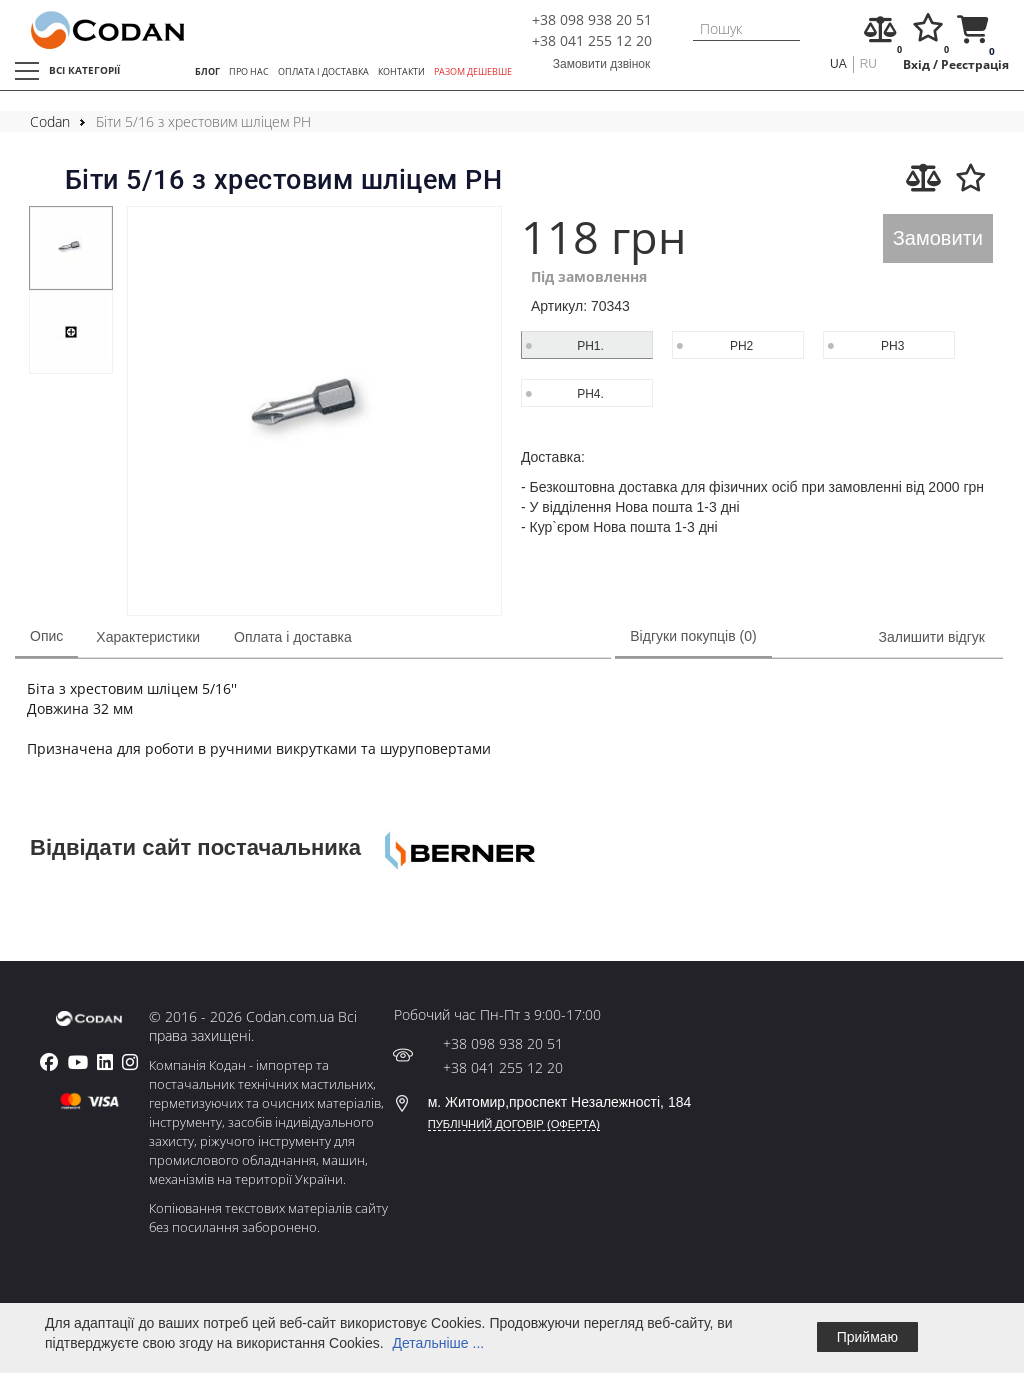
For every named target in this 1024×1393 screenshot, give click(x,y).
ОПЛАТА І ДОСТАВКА (323, 71)
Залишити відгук (932, 637)
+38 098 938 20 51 (592, 19)
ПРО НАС (249, 71)
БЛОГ (207, 71)
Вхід (916, 64)
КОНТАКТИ (401, 71)
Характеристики (148, 637)
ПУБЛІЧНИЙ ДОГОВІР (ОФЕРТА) (514, 1124)
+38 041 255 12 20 (592, 40)
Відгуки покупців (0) (693, 636)
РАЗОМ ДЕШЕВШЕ (473, 71)
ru (868, 64)
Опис (46, 636)
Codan (50, 121)
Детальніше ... (438, 1343)
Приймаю (867, 1337)
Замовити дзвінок (602, 64)
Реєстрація (975, 64)
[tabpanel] (71, 248)
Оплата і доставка (293, 637)
